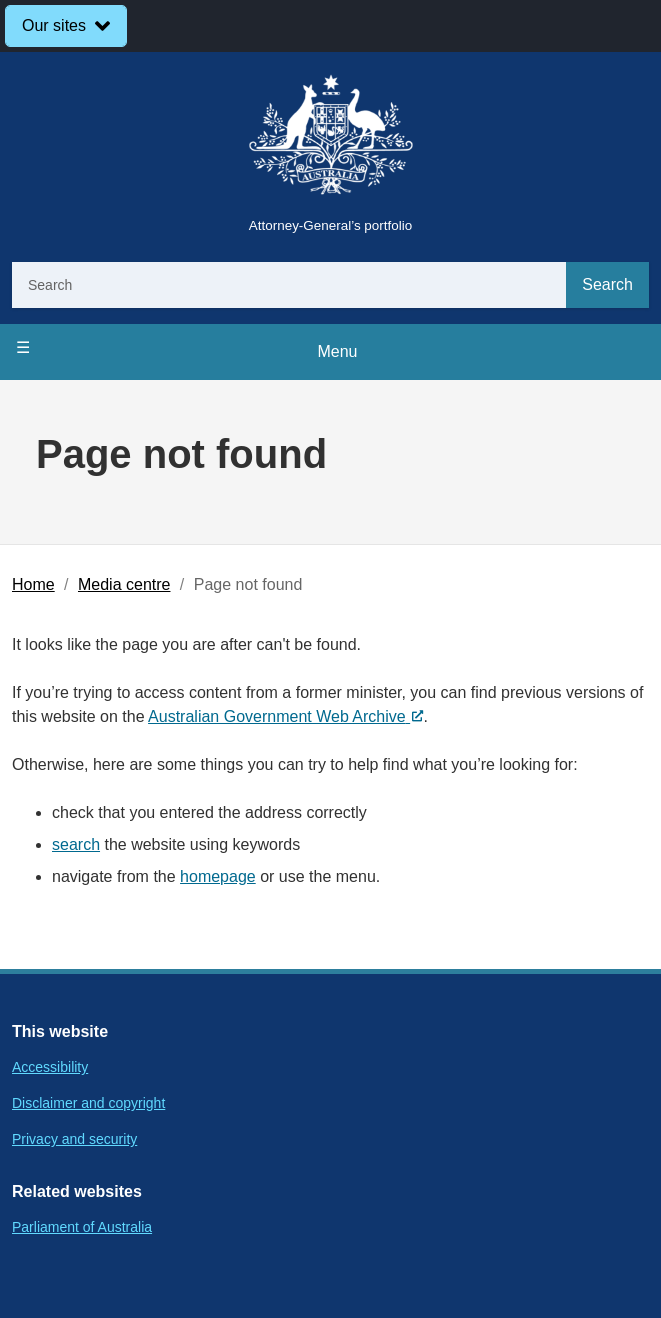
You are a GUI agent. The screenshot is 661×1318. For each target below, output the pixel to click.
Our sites (54, 25)
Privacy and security (74, 1139)
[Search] (289, 285)
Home (33, 584)
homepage (218, 876)
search (76, 844)
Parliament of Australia (82, 1227)
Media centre (124, 584)
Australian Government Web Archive (285, 716)
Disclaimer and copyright (88, 1103)
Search (607, 284)
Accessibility (50, 1067)
